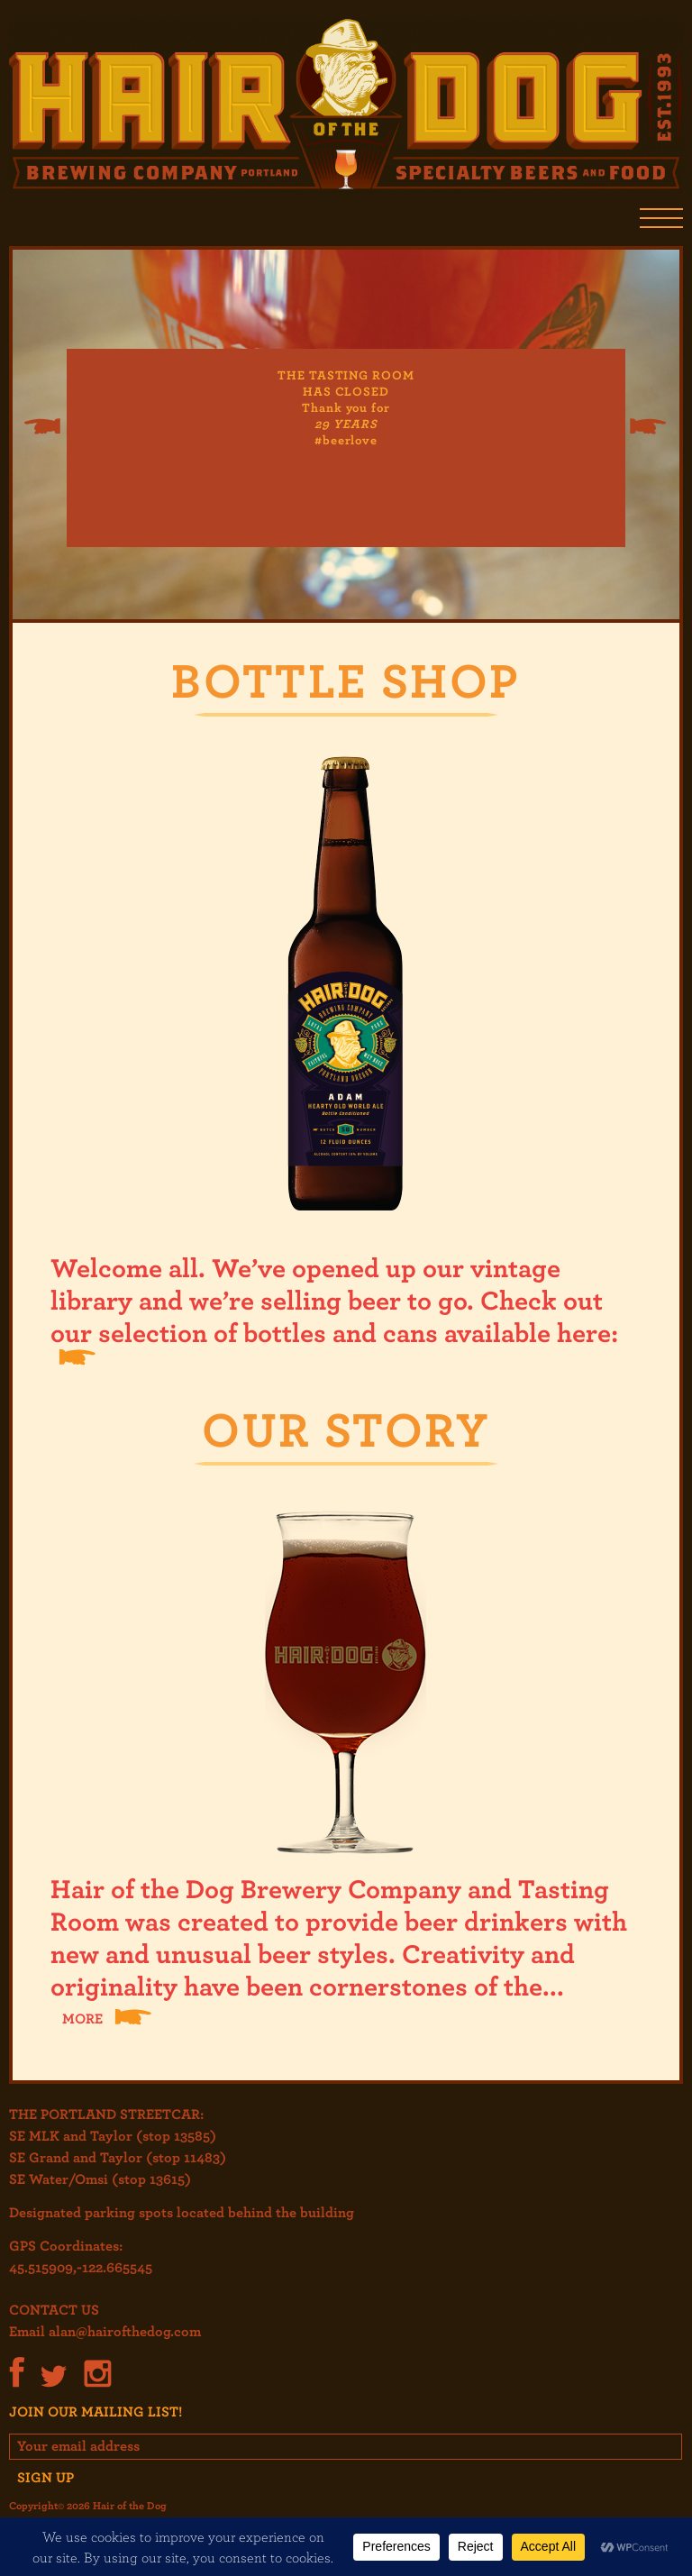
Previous (41, 426)
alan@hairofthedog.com (125, 2331)
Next (648, 426)
